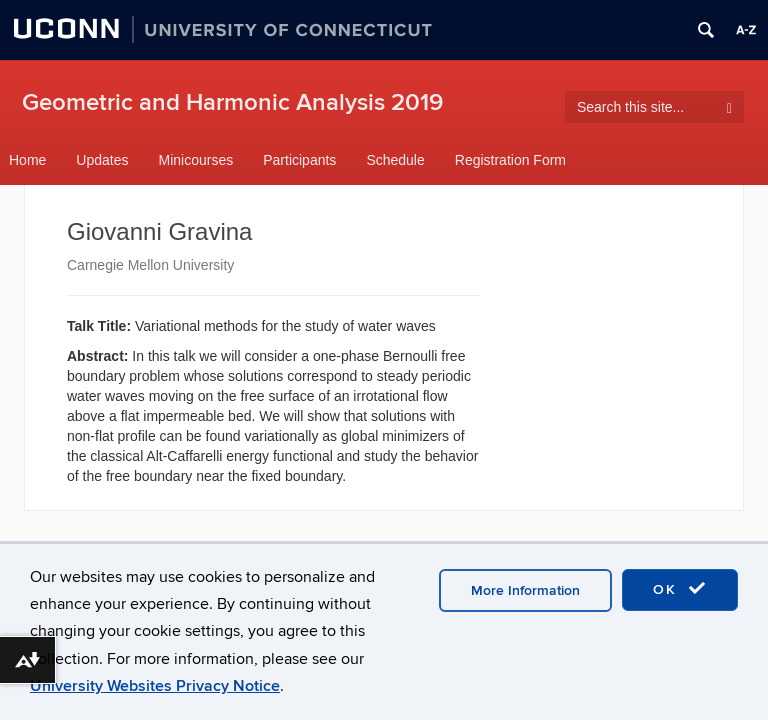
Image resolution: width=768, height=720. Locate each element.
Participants (299, 160)
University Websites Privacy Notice (155, 686)
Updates (102, 160)
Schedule (395, 160)
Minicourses (196, 160)
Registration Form (510, 160)
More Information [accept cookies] (525, 590)
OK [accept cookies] (680, 589)
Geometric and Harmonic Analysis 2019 (232, 102)
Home (27, 160)
